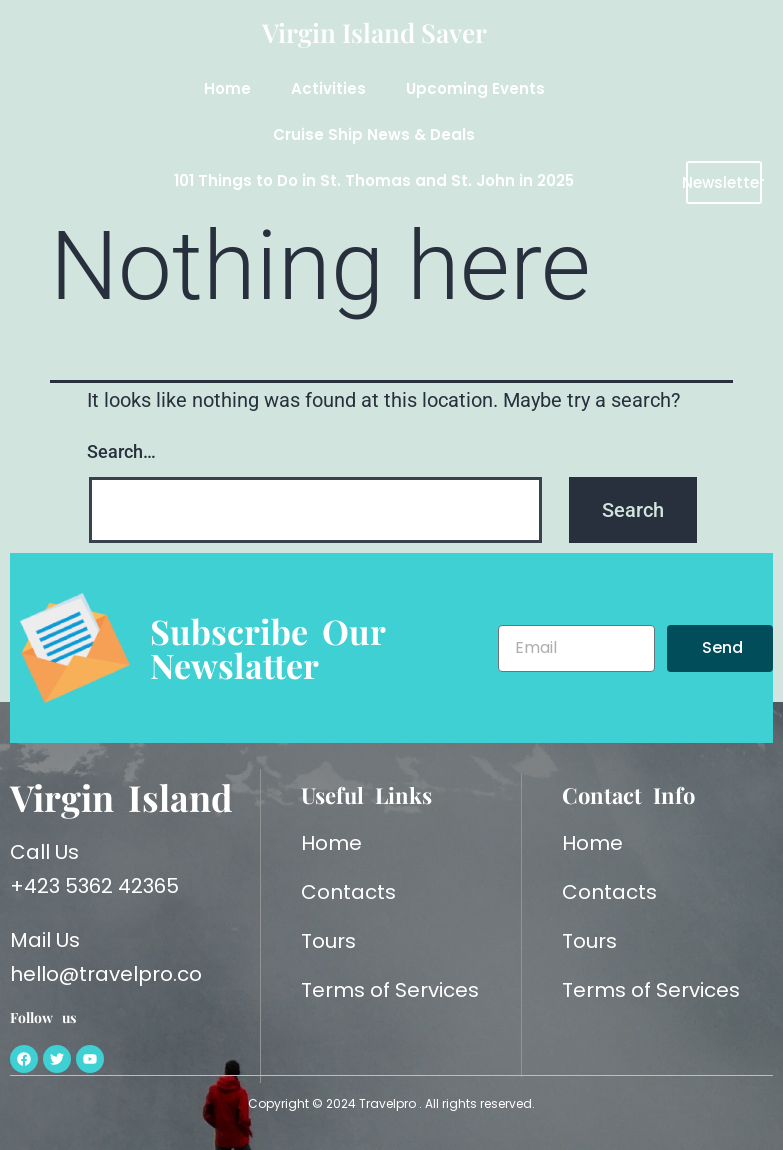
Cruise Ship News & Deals (374, 134)
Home (227, 88)
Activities (328, 88)
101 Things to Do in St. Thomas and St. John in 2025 (374, 180)
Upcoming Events (475, 88)
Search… (121, 451)
